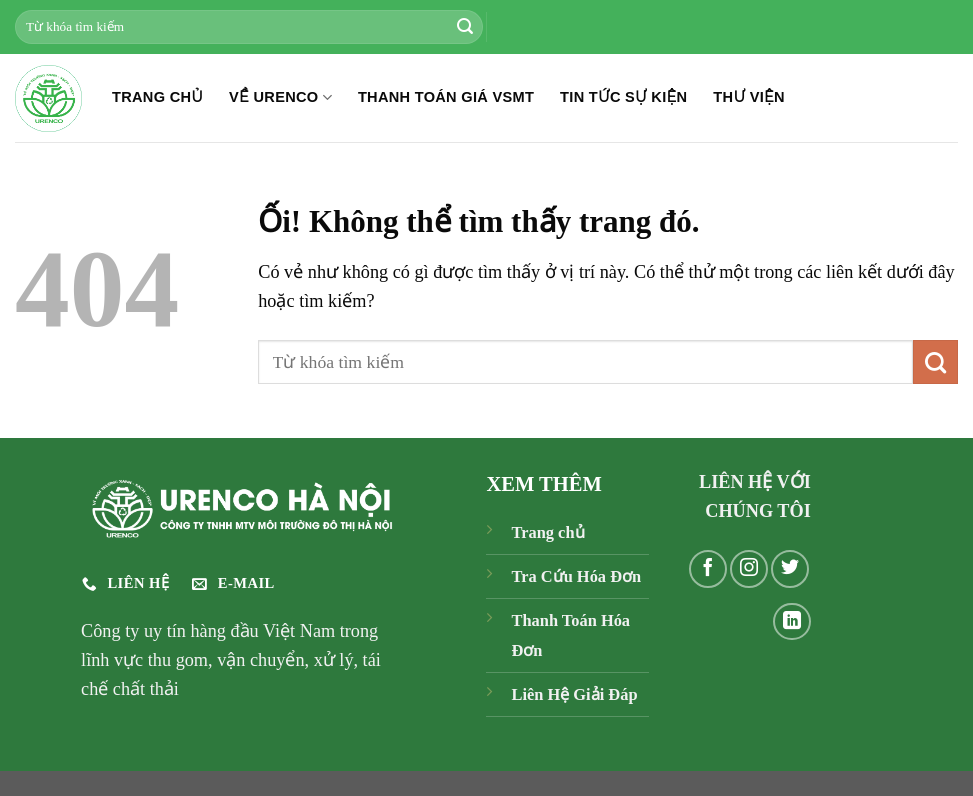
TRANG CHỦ (157, 97)
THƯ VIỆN (749, 97)
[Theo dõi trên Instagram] (749, 569)
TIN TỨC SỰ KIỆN (623, 97)
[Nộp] (465, 27)
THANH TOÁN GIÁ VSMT (446, 97)
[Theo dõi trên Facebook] (708, 569)
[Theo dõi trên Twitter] (790, 569)
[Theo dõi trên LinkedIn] (792, 622)
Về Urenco (280, 97)
